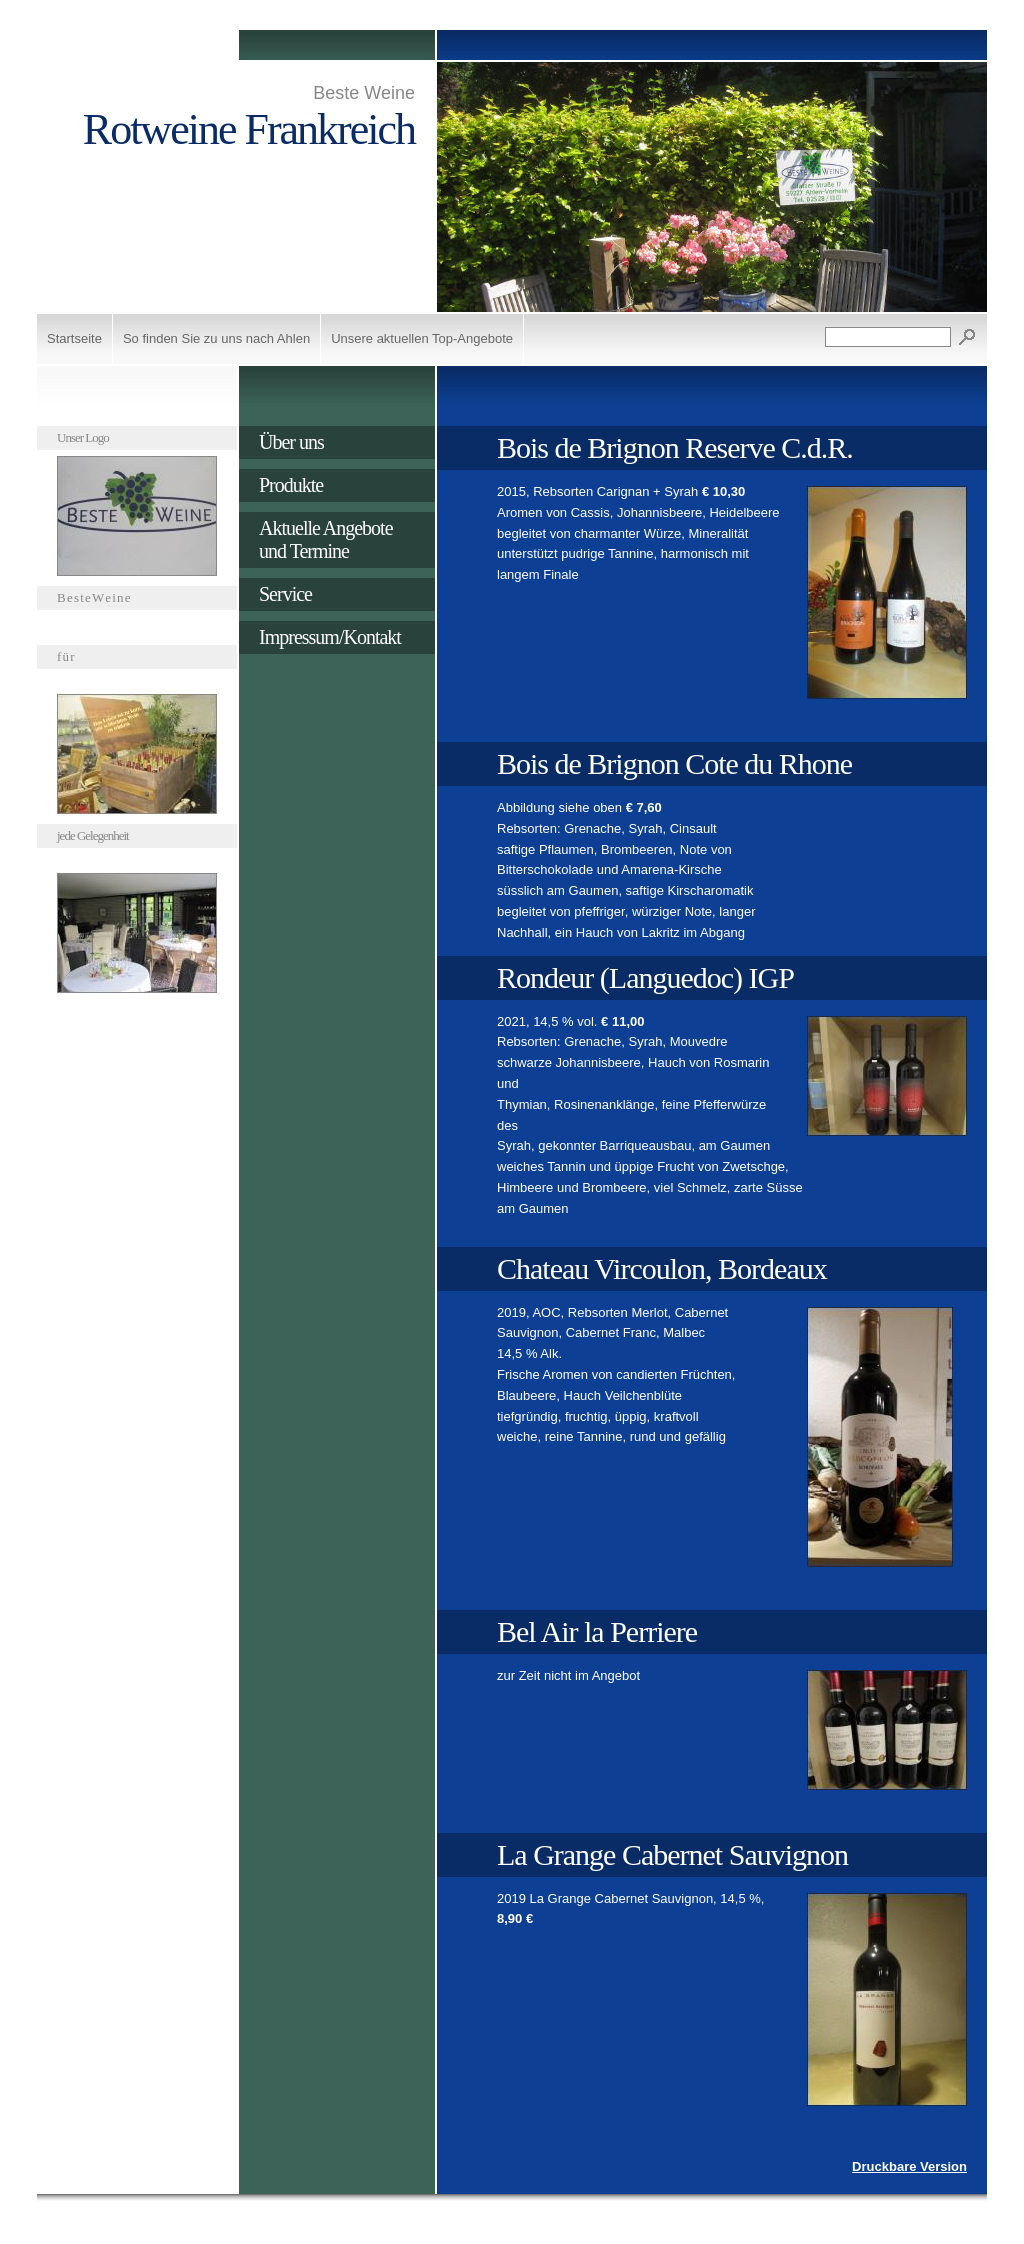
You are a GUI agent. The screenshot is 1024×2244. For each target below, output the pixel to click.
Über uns (291, 442)
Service (285, 594)
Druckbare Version (909, 2166)
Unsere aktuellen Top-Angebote (422, 338)
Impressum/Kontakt (330, 637)
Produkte (291, 485)
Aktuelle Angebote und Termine (326, 539)
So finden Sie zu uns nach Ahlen (216, 338)
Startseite (74, 338)
